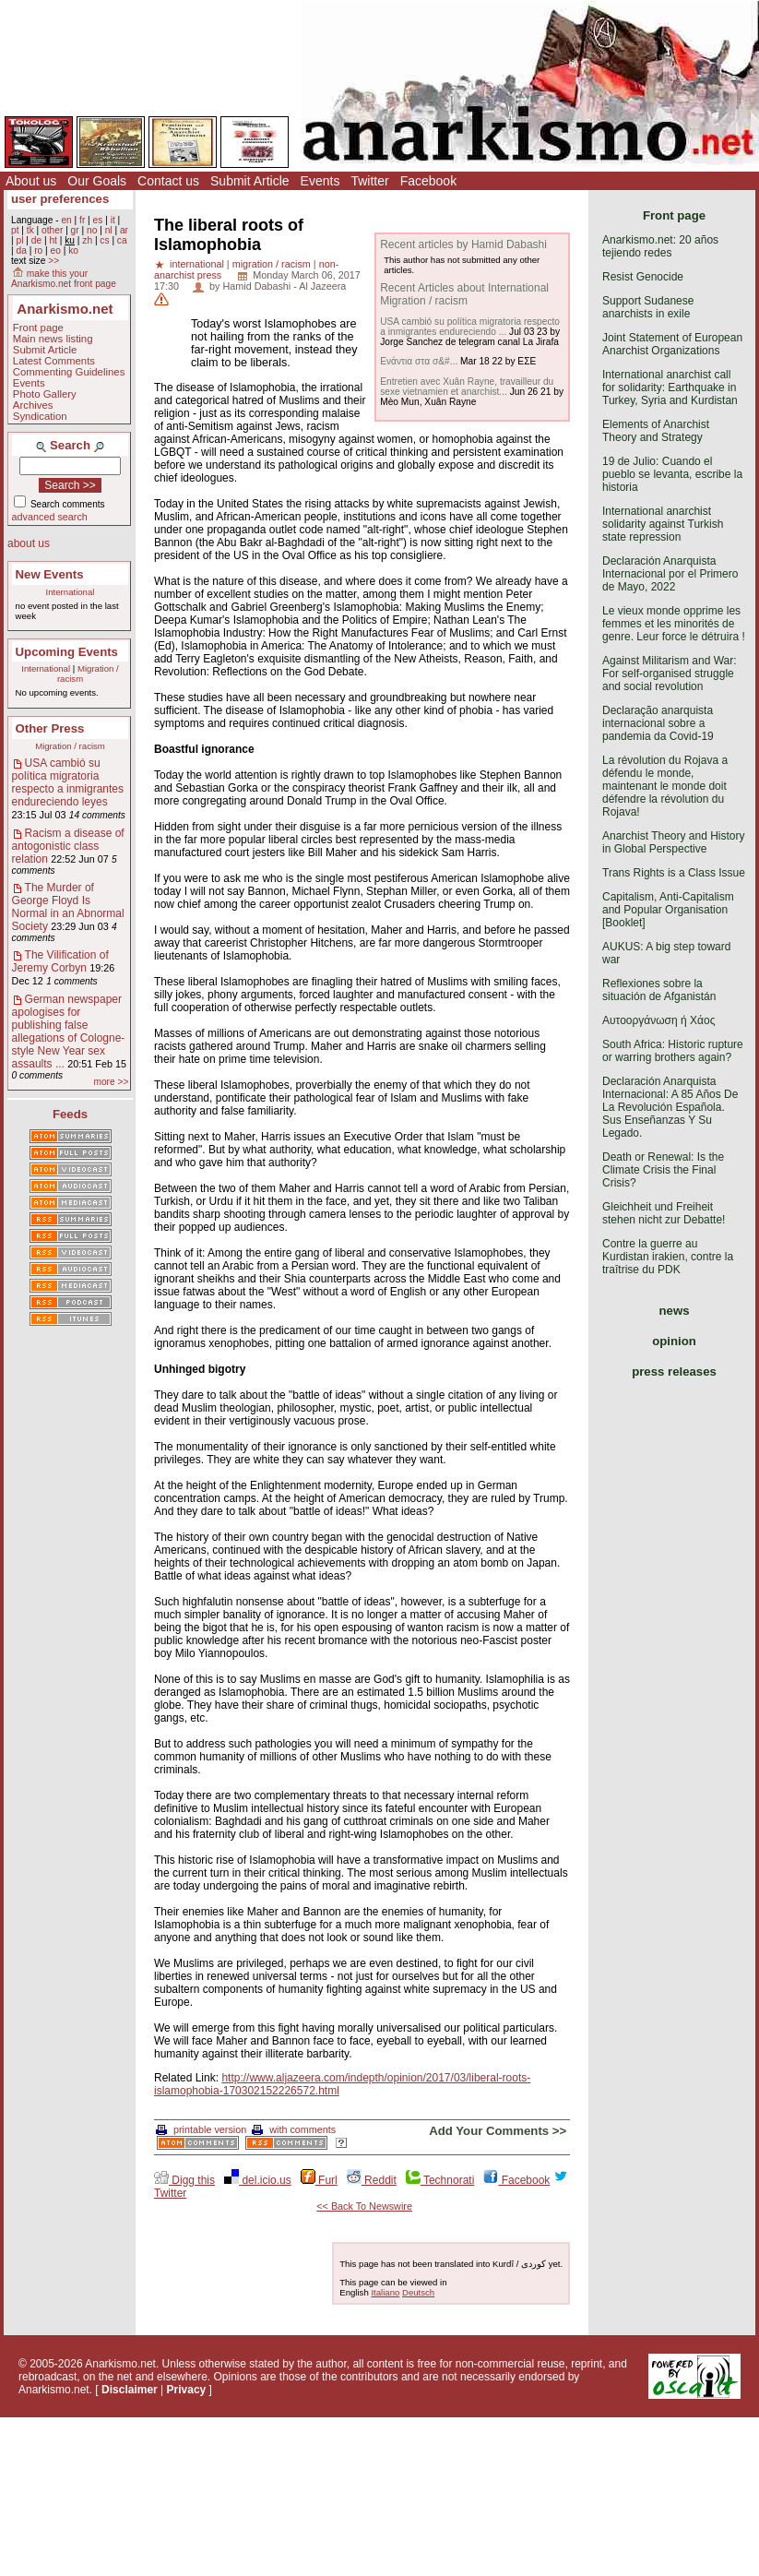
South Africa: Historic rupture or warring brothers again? (672, 1051)
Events (320, 180)
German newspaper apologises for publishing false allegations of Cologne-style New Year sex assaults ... (68, 1031)
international (197, 263)
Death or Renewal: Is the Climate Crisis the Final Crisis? (663, 1170)
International (70, 592)
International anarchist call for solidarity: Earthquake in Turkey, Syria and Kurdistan (670, 387)
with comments (294, 2129)
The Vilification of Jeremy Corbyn (60, 961)
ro (38, 250)
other (52, 230)
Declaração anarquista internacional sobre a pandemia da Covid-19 (658, 723)
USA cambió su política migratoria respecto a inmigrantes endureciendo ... (470, 326)
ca (122, 240)
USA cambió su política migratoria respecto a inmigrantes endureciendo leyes (68, 782)
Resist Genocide (642, 276)
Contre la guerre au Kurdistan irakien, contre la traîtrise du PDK (667, 1256)
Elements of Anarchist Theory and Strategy (655, 431)
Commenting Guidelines (69, 371)
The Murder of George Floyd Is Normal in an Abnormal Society (68, 907)
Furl (319, 2180)
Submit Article (250, 180)
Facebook (428, 180)
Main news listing (53, 338)
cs (104, 240)
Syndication (40, 416)
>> (53, 261)
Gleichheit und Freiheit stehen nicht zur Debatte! (663, 1213)
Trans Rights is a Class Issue (673, 872)
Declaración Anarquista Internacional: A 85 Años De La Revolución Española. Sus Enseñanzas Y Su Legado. (670, 1107)
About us (31, 180)
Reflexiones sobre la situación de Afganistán (659, 990)
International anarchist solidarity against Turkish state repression (662, 524)
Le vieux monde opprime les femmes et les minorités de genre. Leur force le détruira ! (673, 623)
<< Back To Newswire (364, 2206)
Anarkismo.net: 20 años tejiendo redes (660, 246)
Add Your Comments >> (497, 2131)
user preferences (60, 199)
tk (30, 230)
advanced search (50, 516)
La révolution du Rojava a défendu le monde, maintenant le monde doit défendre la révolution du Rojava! (665, 786)
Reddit (372, 2180)
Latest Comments (54, 360)
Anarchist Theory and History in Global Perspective (673, 842)
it (113, 220)
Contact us (168, 180)
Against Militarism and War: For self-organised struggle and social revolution (669, 673)
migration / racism (271, 263)
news (674, 1311)
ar (124, 230)
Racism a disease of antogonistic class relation (68, 846)
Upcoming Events (67, 652)
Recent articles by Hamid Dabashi (463, 244)
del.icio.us (257, 2180)
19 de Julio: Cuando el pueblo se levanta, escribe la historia (672, 474)
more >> (110, 1082)
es (98, 220)
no (92, 230)
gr (75, 230)
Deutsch (418, 2292)
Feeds (70, 1114)
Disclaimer (129, 2389)
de (36, 240)
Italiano (385, 2292)
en (66, 220)
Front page (38, 327)
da (21, 250)
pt (15, 230)
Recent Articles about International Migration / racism (464, 294)
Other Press (50, 728)
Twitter (369, 180)
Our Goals (96, 180)
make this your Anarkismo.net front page (63, 278)
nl (109, 230)
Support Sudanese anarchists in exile (648, 307)
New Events (50, 574)
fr (82, 220)
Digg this (184, 2180)
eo (56, 250)
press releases (674, 1371)
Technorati (440, 2180)
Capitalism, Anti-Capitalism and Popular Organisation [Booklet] (668, 909)
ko (73, 250)
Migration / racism (70, 746)
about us (28, 543)
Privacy (187, 2389)
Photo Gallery (45, 394)
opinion (674, 1341)
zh (87, 240)
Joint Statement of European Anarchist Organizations (672, 344)
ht (53, 240)
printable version (201, 2129)
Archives (33, 405)
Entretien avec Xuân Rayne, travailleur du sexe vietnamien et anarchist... (466, 386)
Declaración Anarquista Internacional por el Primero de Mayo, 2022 (670, 574)
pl (19, 240)
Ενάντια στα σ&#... (418, 361)
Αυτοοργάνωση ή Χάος (658, 1020)
